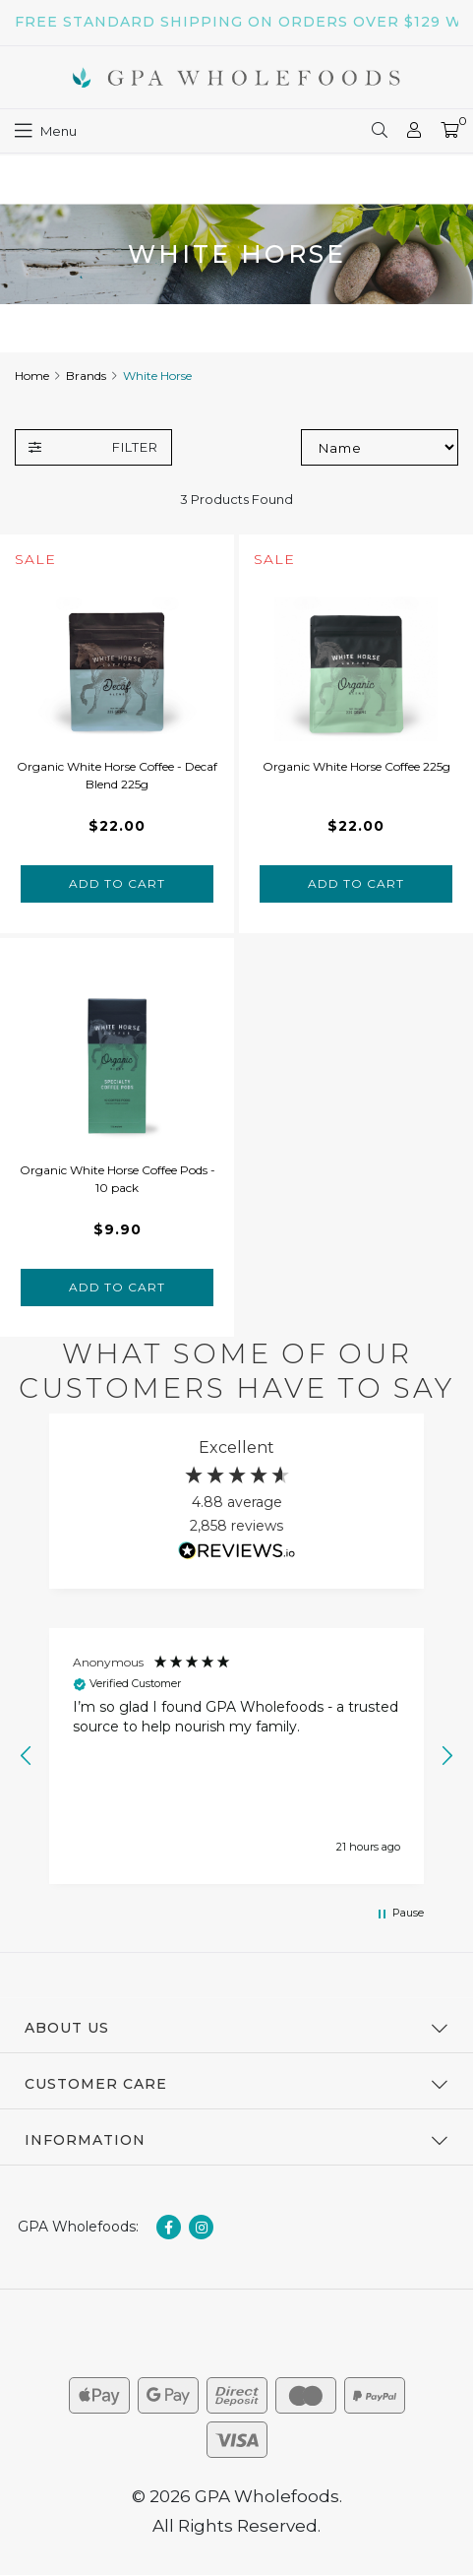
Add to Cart (117, 883)
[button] (26, 1756)
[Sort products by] (379, 447)
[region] (236, 1755)
